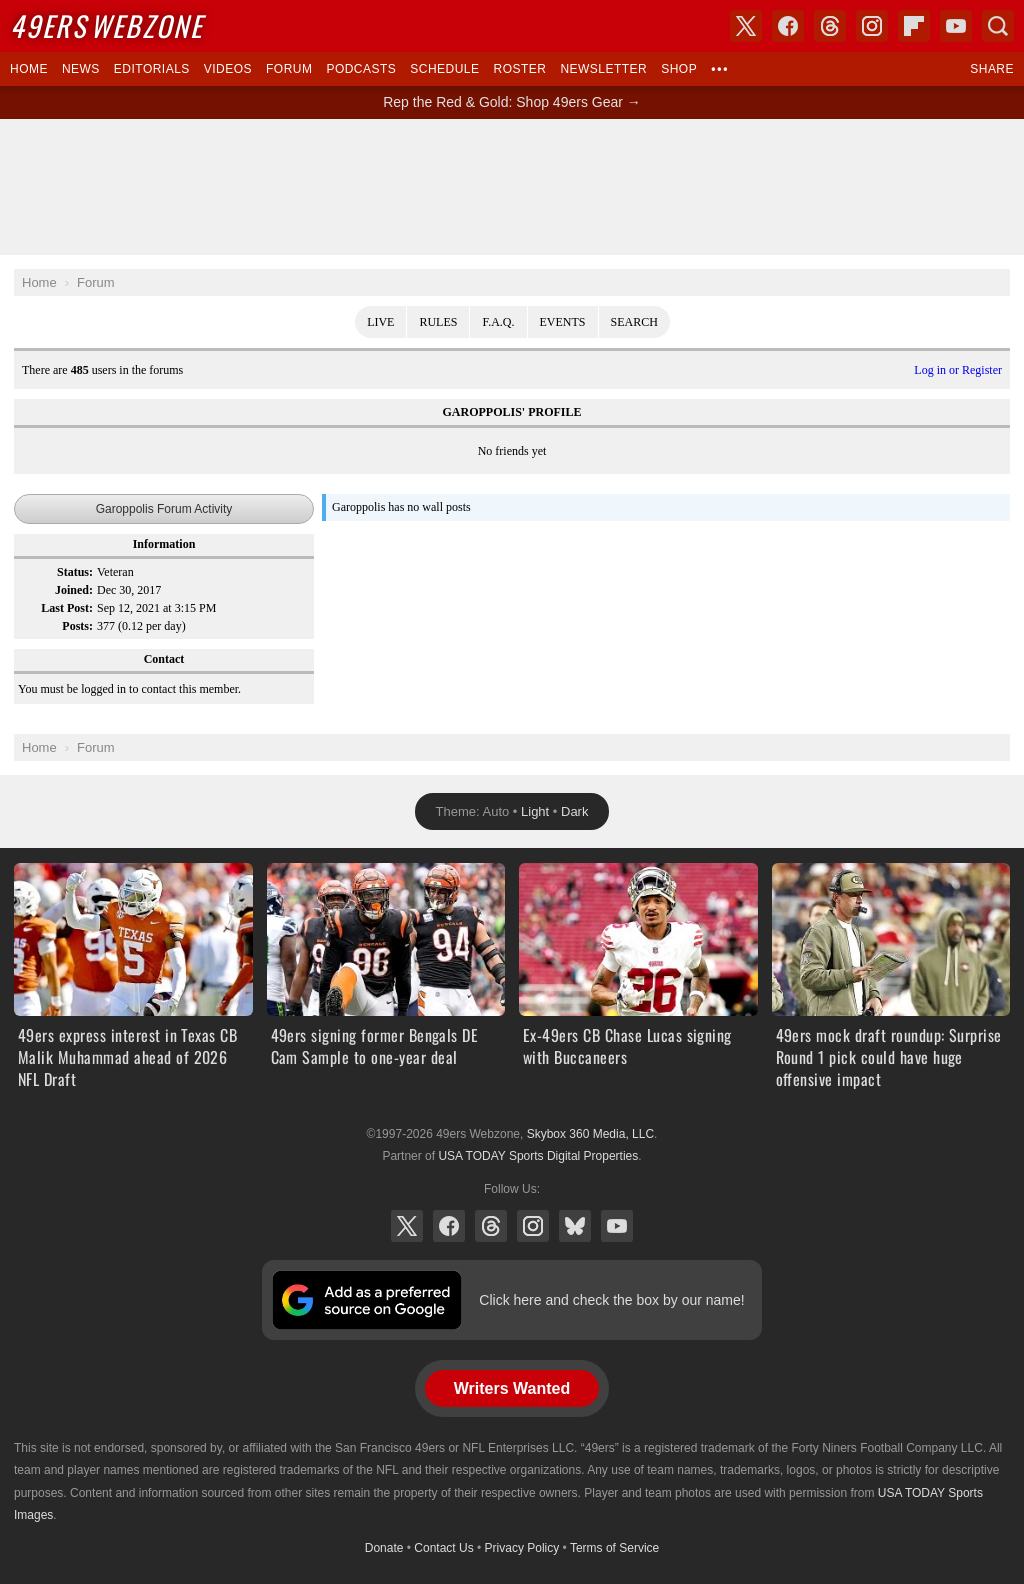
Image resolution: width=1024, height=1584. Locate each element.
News (81, 69)
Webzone (106, 25)
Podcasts (361, 69)
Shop (679, 69)
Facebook (449, 1226)
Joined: (74, 590)
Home (29, 69)
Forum (289, 69)
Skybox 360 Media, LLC (590, 1134)
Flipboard (914, 26)
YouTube (617, 1226)
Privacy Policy (522, 1548)
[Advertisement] (512, 187)
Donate (384, 1548)
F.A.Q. (498, 322)
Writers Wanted (512, 1388)
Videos (228, 69)
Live (380, 322)
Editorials (152, 69)
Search (634, 322)
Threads (491, 1226)
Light (535, 811)
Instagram (533, 1226)
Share (992, 69)
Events (563, 322)
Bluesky (575, 1226)
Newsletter (603, 69)
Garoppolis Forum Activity (164, 509)
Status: (75, 572)
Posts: (77, 626)
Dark (574, 811)
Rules (438, 322)
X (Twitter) (407, 1226)
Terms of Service (614, 1548)
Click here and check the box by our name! (611, 1300)
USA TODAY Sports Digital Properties (538, 1156)
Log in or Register (958, 370)
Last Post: (67, 608)
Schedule (444, 69)
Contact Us (443, 1548)
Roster (519, 69)
